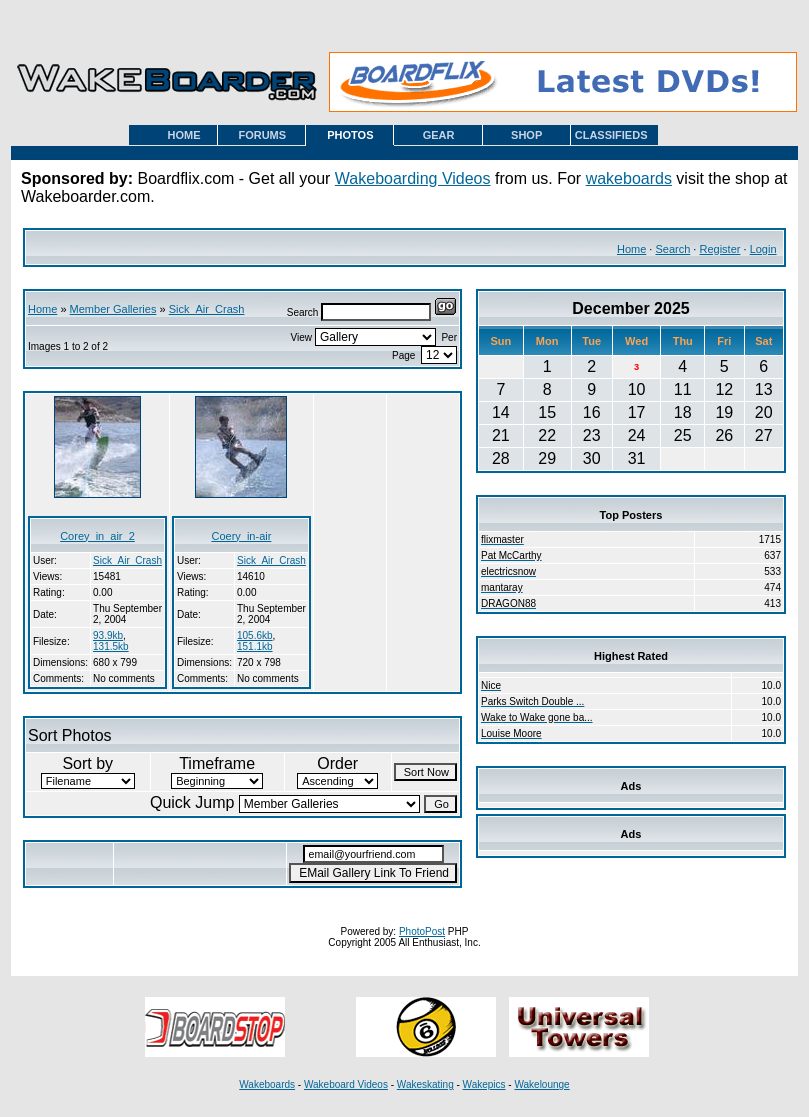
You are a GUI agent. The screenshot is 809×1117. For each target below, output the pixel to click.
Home (631, 249)
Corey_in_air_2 (97, 536)
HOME (184, 135)
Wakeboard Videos (346, 1084)
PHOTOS (350, 135)
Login (763, 249)
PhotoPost (422, 931)
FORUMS (262, 135)
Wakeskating (425, 1084)
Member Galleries (113, 309)
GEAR (439, 135)
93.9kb (108, 635)
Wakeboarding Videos (413, 178)
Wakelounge (541, 1084)
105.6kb (255, 635)
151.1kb (255, 646)
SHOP (526, 135)
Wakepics (484, 1084)
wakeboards (629, 178)
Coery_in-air (241, 536)
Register (719, 249)
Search (672, 249)
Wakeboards (267, 1084)
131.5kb (111, 646)
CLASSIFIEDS (611, 135)
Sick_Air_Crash (207, 309)
